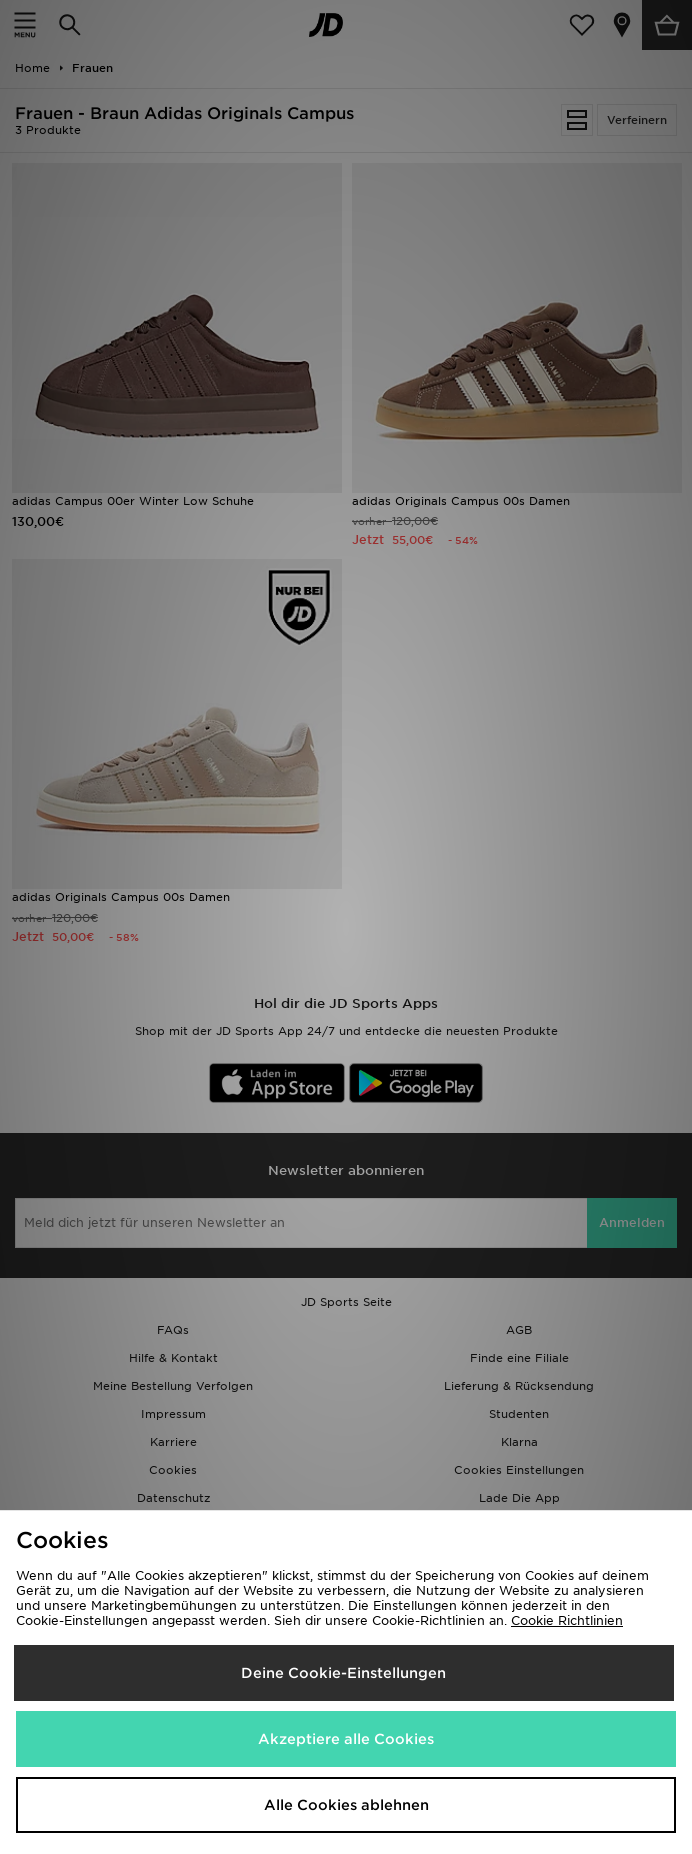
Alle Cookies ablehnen (346, 1805)
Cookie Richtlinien (567, 1620)
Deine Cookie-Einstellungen (343, 1673)
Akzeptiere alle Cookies (346, 1739)
